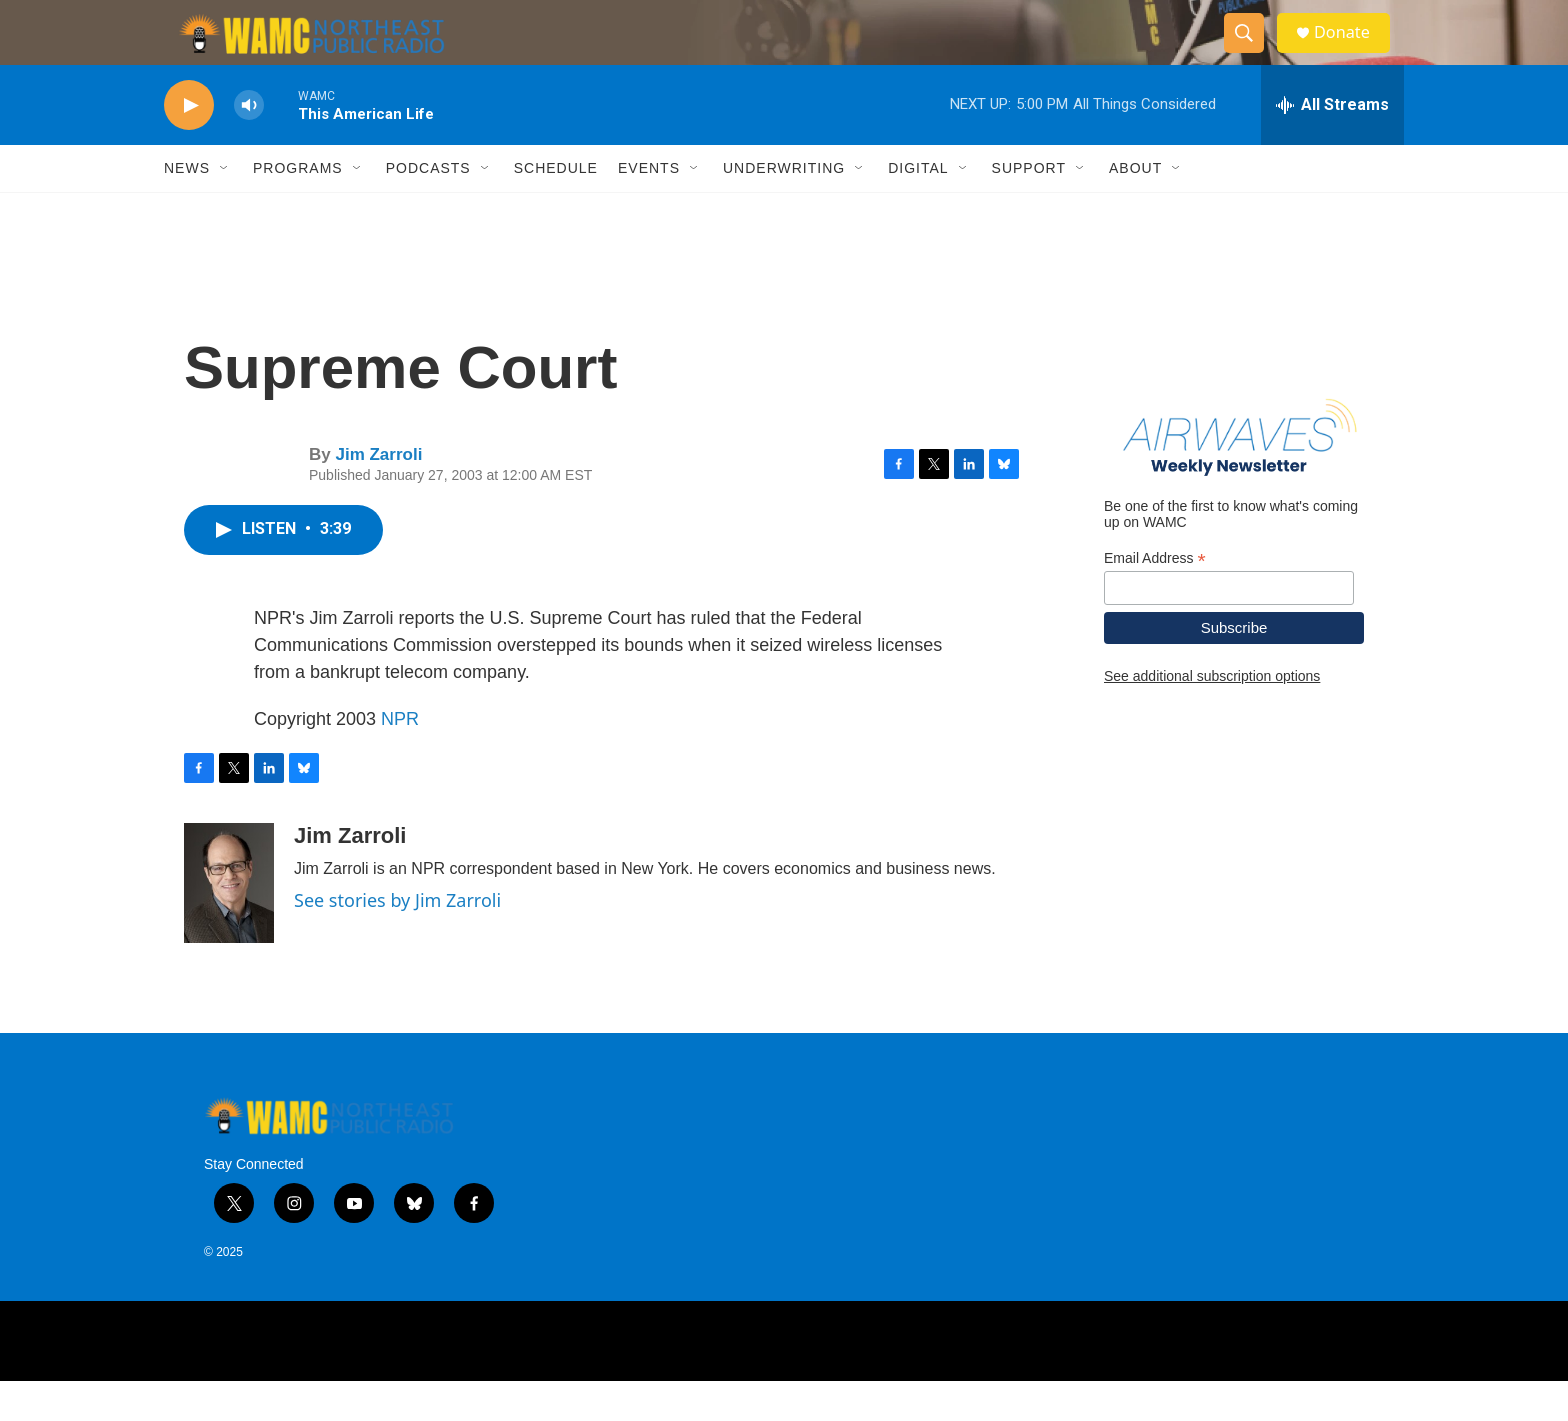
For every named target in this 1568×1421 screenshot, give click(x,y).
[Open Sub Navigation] (225, 208)
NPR (400, 758)
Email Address (1155, 597)
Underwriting (784, 208)
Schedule (556, 208)
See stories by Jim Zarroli (397, 939)
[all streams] (1332, 145)
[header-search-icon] (1252, 53)
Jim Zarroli (378, 494)
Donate (1353, 52)
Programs (298, 208)
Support (1029, 208)
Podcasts (428, 208)
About (1135, 208)
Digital (918, 208)
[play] (189, 145)
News (187, 208)
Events (649, 208)
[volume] (249, 145)
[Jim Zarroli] (229, 922)
